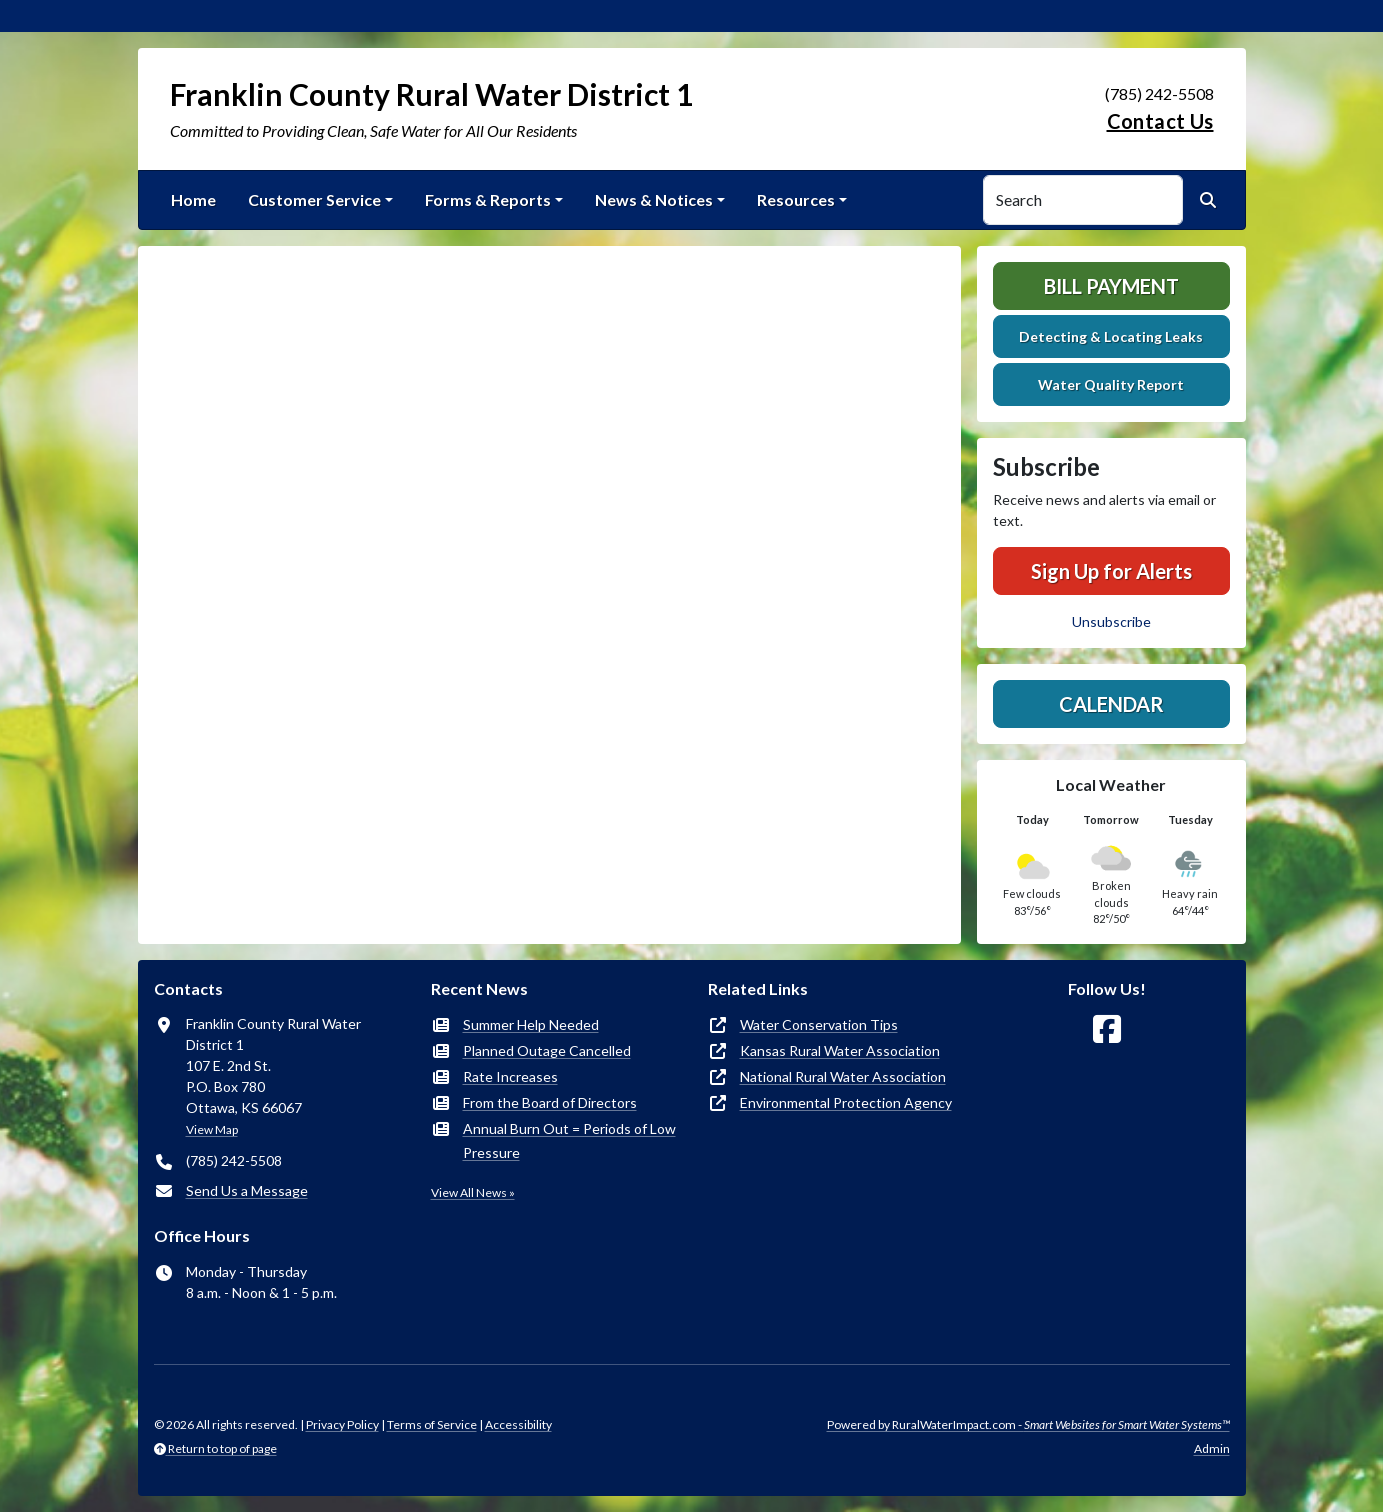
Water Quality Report (1111, 384)
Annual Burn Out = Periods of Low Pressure (569, 1140)
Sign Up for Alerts (1111, 571)
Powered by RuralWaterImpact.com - (1028, 1424)
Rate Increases (510, 1076)
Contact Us (1160, 121)
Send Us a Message (247, 1190)
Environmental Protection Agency (846, 1102)
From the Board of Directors (550, 1102)
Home (193, 199)
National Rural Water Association (843, 1076)
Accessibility (518, 1424)
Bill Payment (1111, 286)
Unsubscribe (1111, 621)
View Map (212, 1129)
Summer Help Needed (531, 1024)
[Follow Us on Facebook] (1107, 1029)
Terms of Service (432, 1424)
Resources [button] (796, 199)
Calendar (1111, 704)
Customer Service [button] (314, 199)
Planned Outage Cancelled (547, 1050)
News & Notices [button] (654, 199)
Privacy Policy (342, 1424)
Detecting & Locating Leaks (1111, 336)
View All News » (473, 1192)
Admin (1212, 1448)
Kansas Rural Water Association (840, 1050)
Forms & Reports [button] (488, 199)
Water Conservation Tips (819, 1024)
